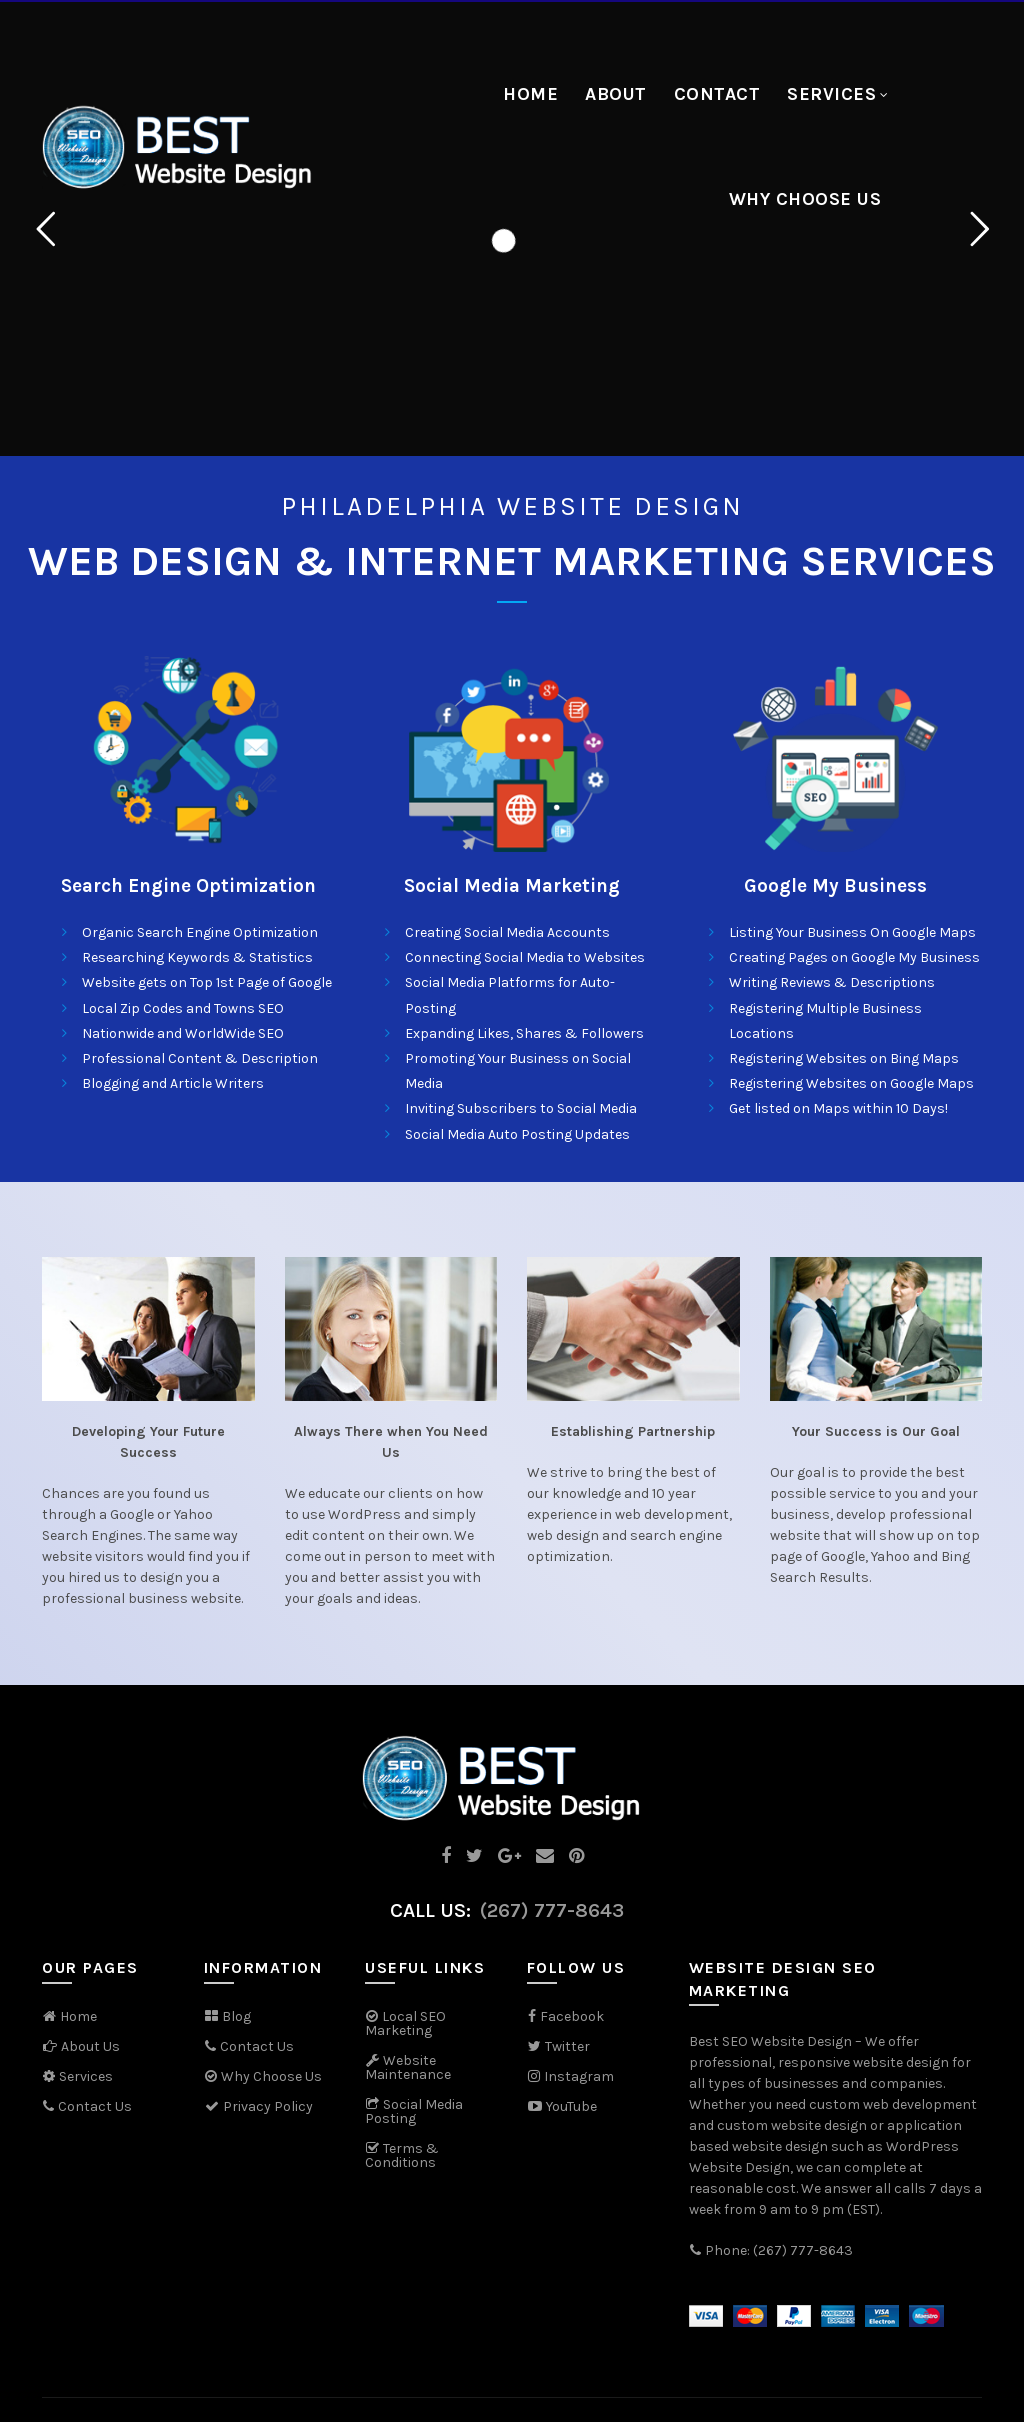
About (616, 94)
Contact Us (95, 2106)
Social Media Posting (414, 2111)
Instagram (579, 2076)
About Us (90, 2046)
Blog (236, 2016)
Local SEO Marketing (405, 2023)
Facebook (572, 2016)
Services (831, 94)
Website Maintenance (408, 2067)
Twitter (567, 2046)
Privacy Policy (258, 2106)
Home (530, 94)
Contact (717, 94)
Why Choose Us (805, 199)
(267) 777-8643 (552, 1910)
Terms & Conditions (402, 2155)
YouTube (562, 2106)
